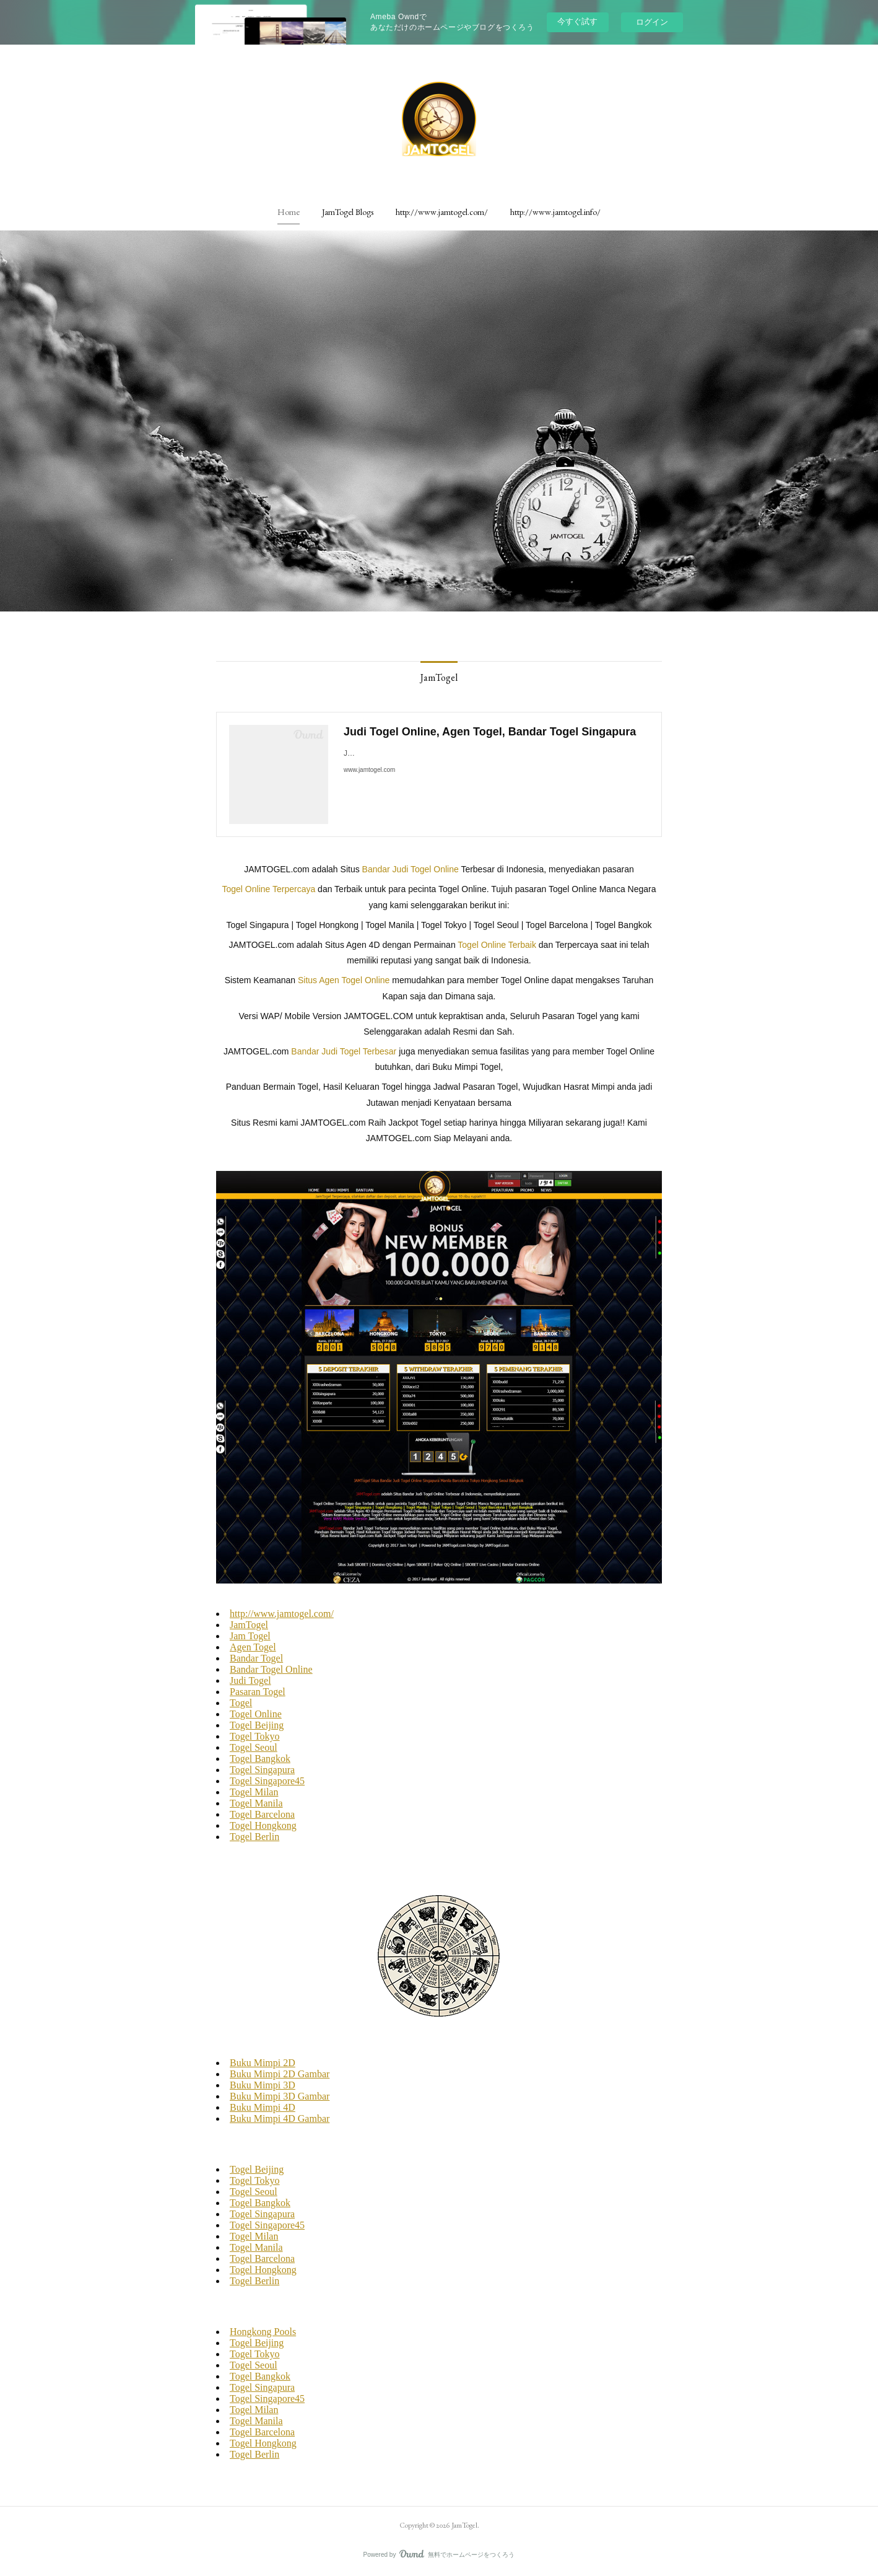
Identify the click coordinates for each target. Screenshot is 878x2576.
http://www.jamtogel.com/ (442, 211)
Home (288, 211)
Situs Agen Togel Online (343, 980)
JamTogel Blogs (347, 211)
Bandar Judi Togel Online (410, 869)
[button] (288, 211)
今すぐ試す (577, 21)
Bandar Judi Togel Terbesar (343, 1051)
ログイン (652, 22)
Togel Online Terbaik (497, 945)
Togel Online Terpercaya (269, 889)
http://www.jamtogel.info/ (555, 211)
